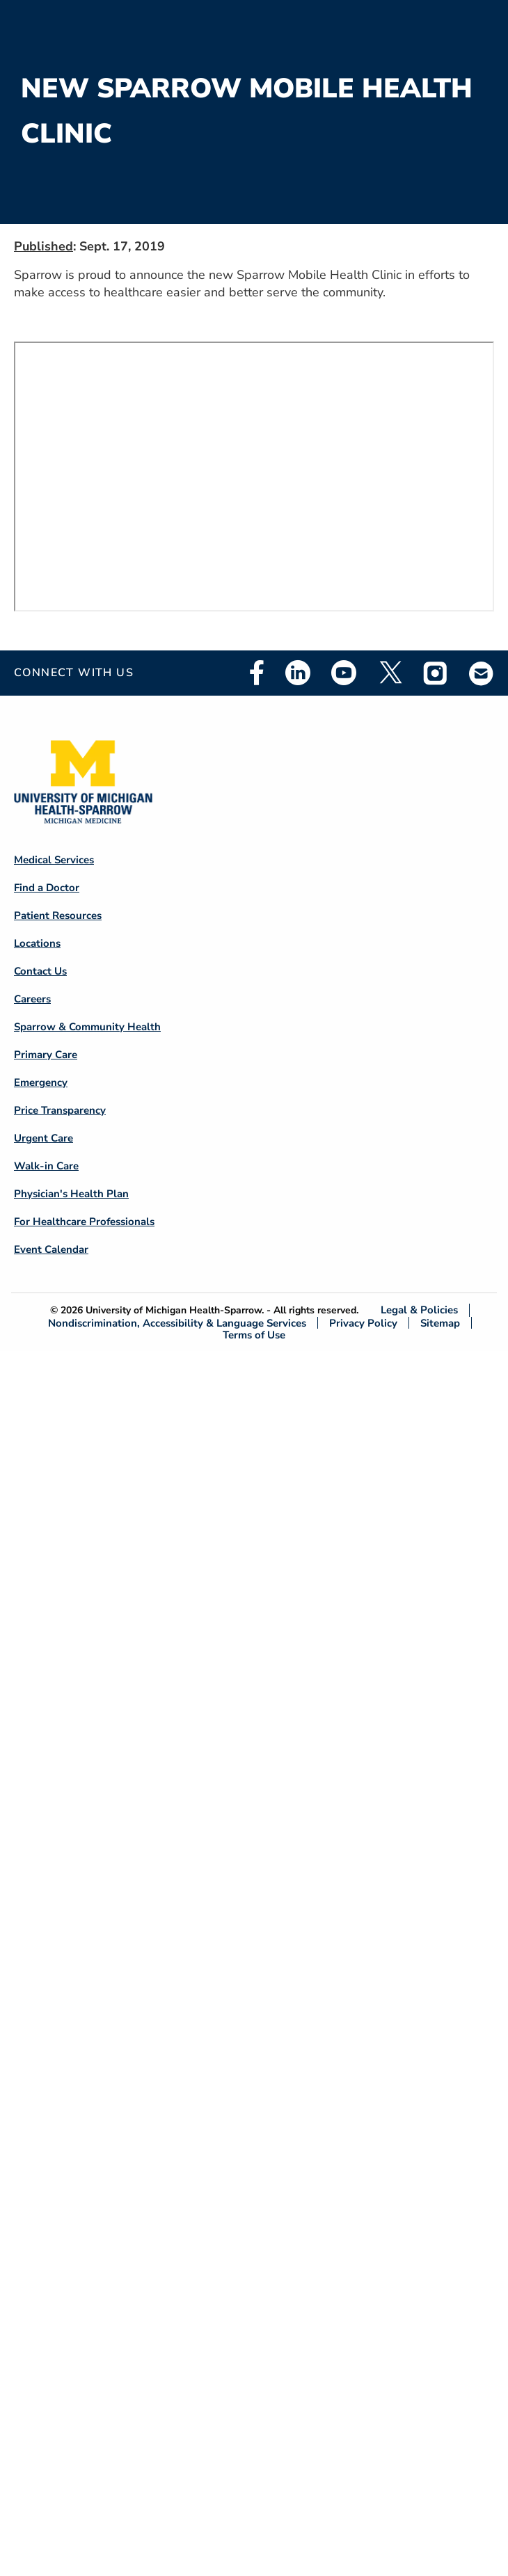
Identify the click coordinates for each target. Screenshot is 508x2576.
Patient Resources (58, 915)
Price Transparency (60, 1110)
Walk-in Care (46, 1166)
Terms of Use (254, 1335)
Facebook (256, 672)
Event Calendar (51, 1249)
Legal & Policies (419, 1310)
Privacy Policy (363, 1323)
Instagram (435, 672)
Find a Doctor (46, 888)
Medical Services (54, 860)
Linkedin (297, 672)
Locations (37, 943)
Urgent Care (43, 1138)
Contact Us (40, 971)
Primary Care (45, 1055)
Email (481, 673)
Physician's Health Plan (71, 1194)
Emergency (41, 1082)
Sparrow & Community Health (87, 1027)
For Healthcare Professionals (84, 1222)
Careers (32, 999)
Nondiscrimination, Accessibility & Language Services (177, 1323)
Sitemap (440, 1323)
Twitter (389, 672)
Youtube (343, 672)
